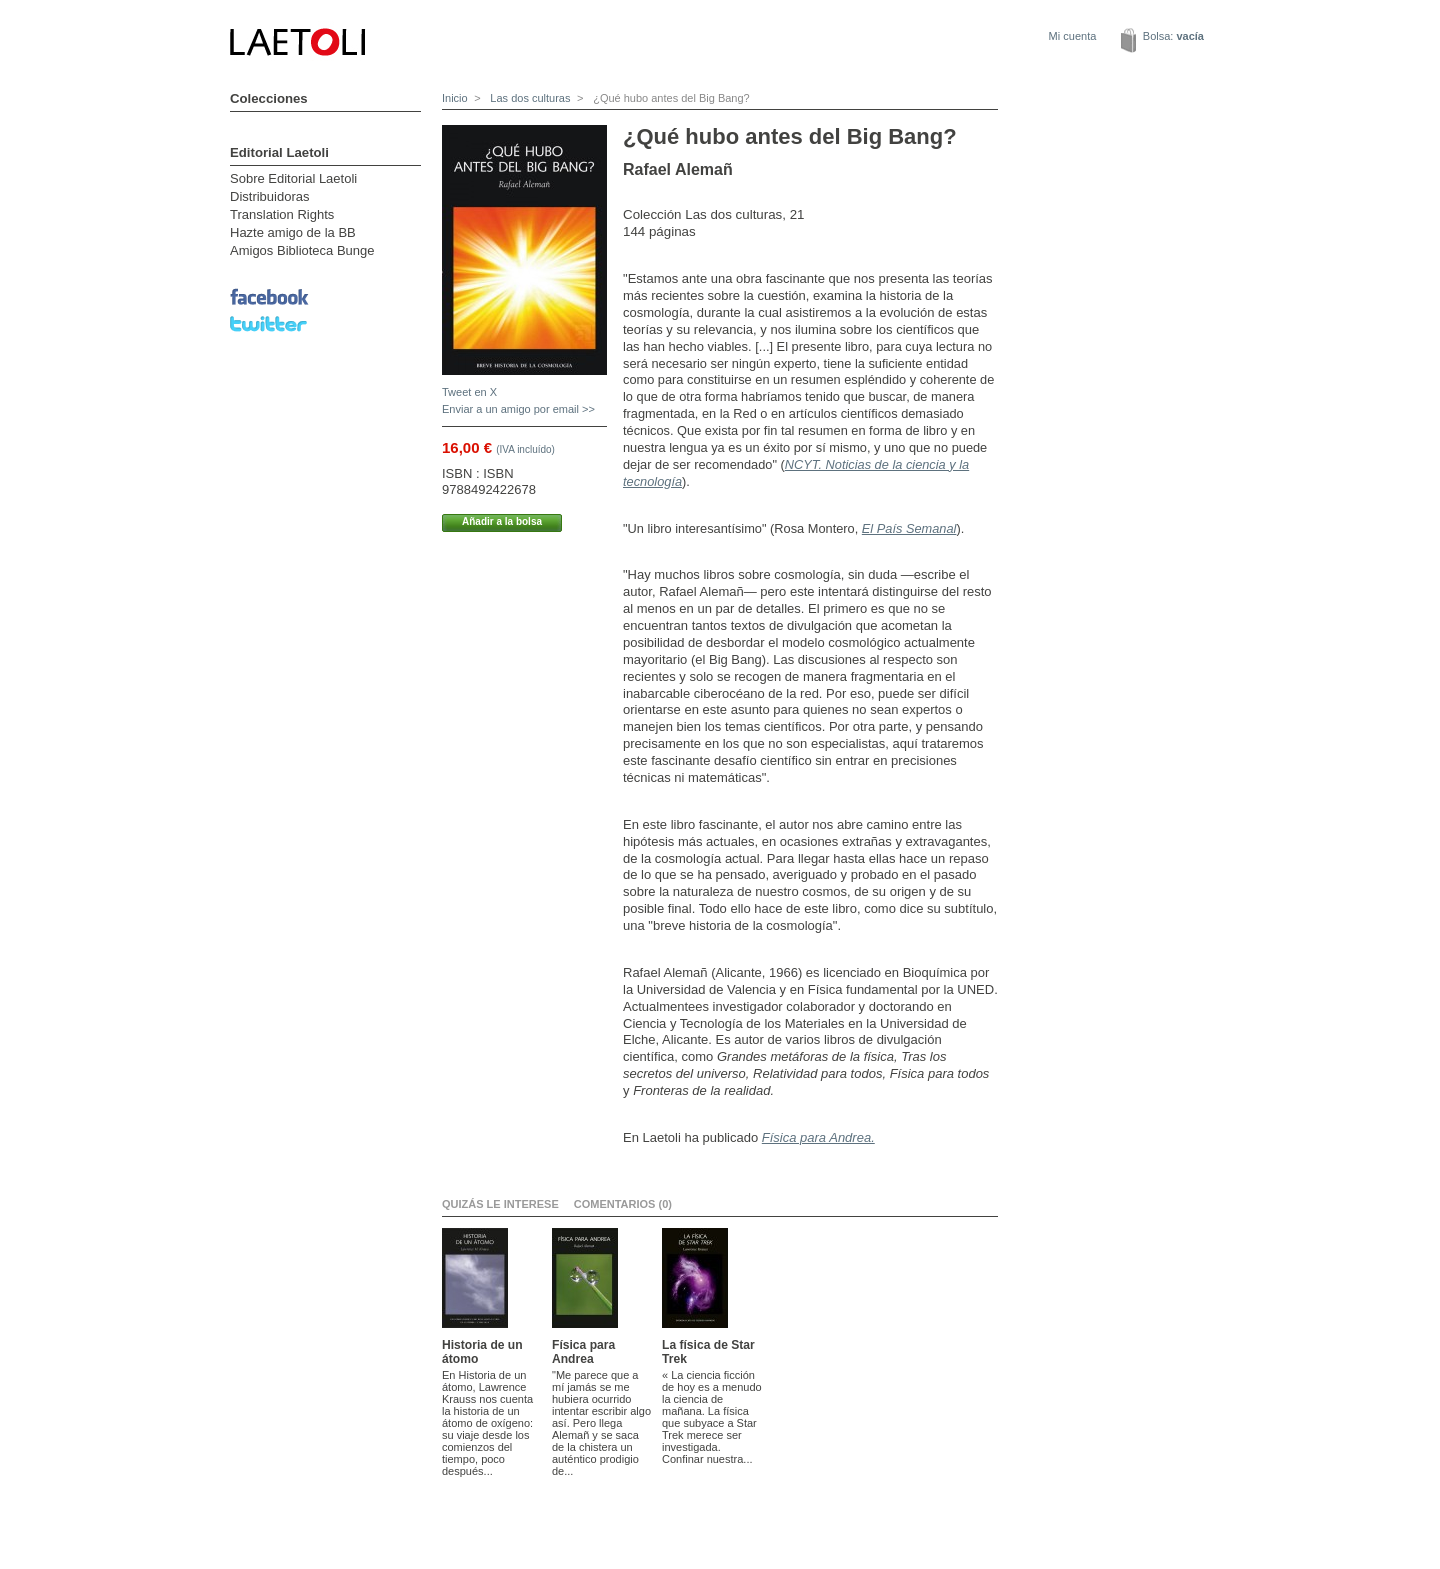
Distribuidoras (269, 196)
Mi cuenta (1073, 36)
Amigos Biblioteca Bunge (302, 250)
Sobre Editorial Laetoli (293, 178)
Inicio (455, 98)
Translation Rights (282, 214)
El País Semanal (909, 528)
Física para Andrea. (818, 1137)
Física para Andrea (583, 1352)
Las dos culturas (528, 98)
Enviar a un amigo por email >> (518, 409)
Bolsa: (1173, 36)
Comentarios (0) (623, 1204)
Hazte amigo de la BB (293, 232)
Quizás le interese (500, 1204)
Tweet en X (469, 392)
